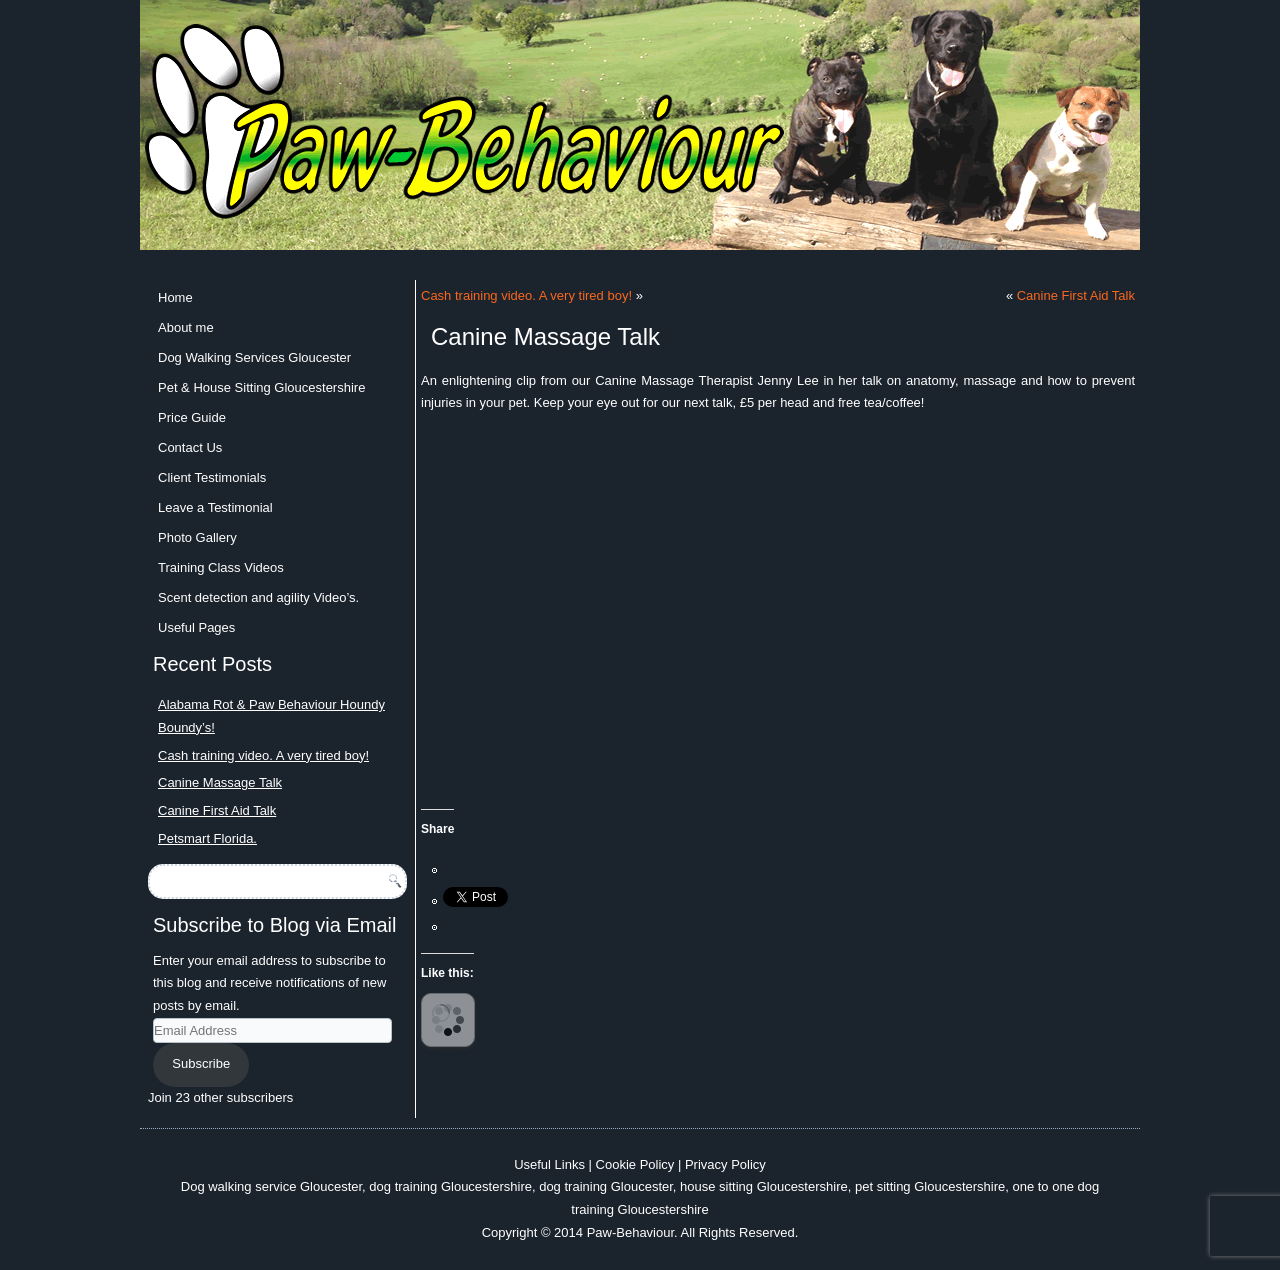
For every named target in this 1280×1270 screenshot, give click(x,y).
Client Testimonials (212, 477)
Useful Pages (196, 627)
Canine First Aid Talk (217, 810)
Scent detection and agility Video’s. (258, 597)
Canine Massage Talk (220, 782)
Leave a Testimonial (215, 507)
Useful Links (549, 1164)
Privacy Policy (725, 1164)
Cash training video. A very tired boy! (263, 755)
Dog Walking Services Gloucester (254, 357)
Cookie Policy (635, 1164)
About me (186, 327)
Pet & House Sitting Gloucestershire (261, 387)
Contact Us (190, 447)
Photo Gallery (197, 537)
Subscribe (201, 1063)
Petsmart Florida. (207, 838)
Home (175, 297)
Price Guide (192, 417)
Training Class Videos (221, 567)
